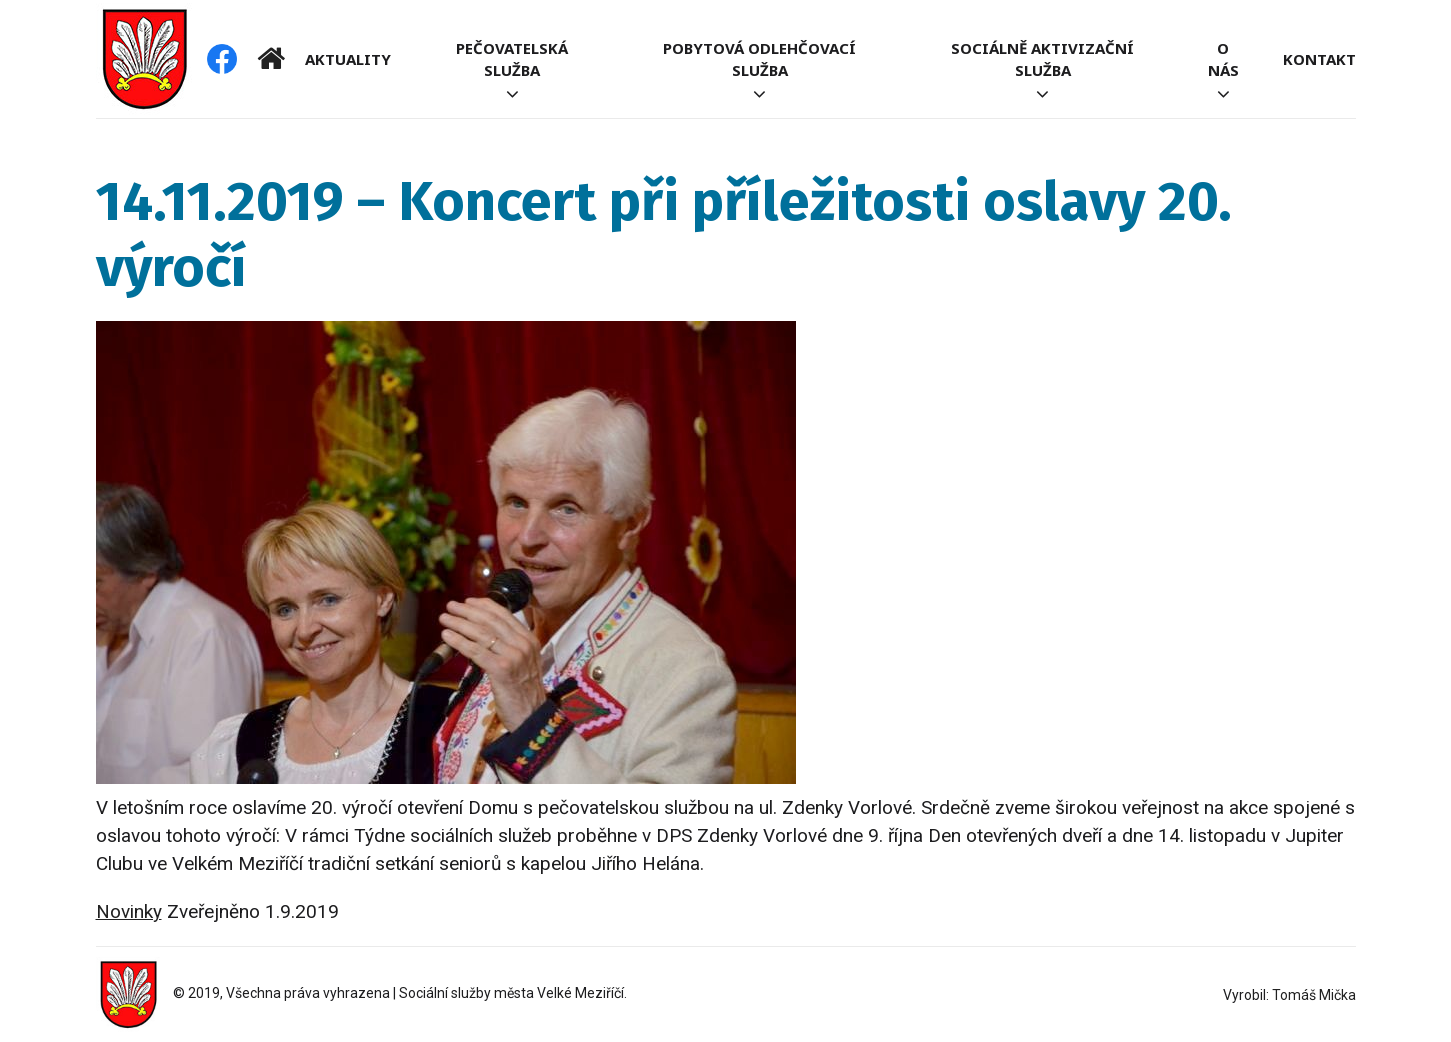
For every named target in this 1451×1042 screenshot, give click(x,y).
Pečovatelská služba (512, 59)
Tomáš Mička (1314, 995)
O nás (1223, 59)
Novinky (129, 911)
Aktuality (348, 59)
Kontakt (1319, 59)
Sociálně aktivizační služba (1042, 59)
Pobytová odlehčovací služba (759, 59)
